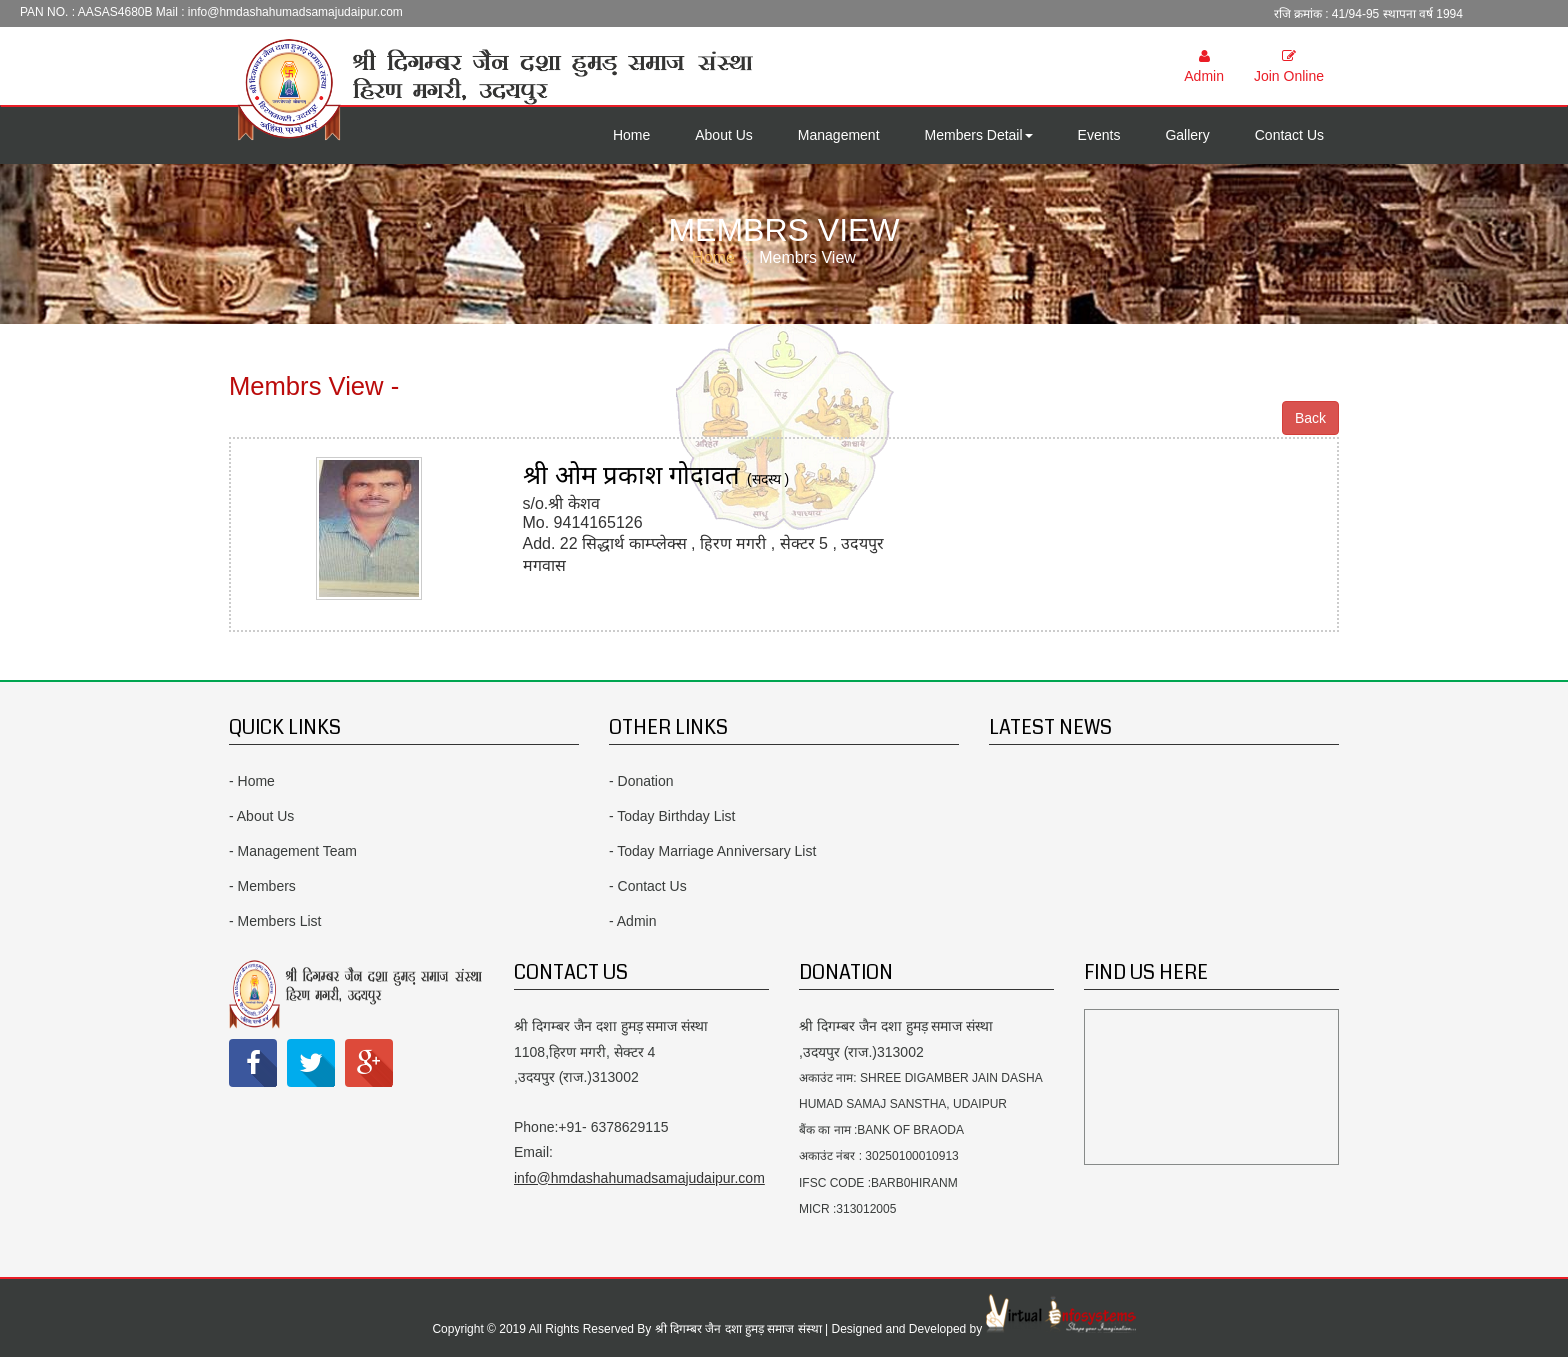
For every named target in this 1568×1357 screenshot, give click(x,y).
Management (839, 135)
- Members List (275, 921)
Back (1310, 418)
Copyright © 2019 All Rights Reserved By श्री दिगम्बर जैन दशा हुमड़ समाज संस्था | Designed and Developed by (708, 1329)
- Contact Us (648, 886)
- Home (252, 781)
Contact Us (1289, 135)
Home (631, 135)
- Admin (632, 921)
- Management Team (293, 851)
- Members (262, 886)
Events (1099, 135)
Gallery (1187, 135)
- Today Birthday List (672, 816)
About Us (724, 135)
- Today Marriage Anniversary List (713, 851)
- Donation (641, 781)
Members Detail (979, 135)
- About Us (261, 816)
